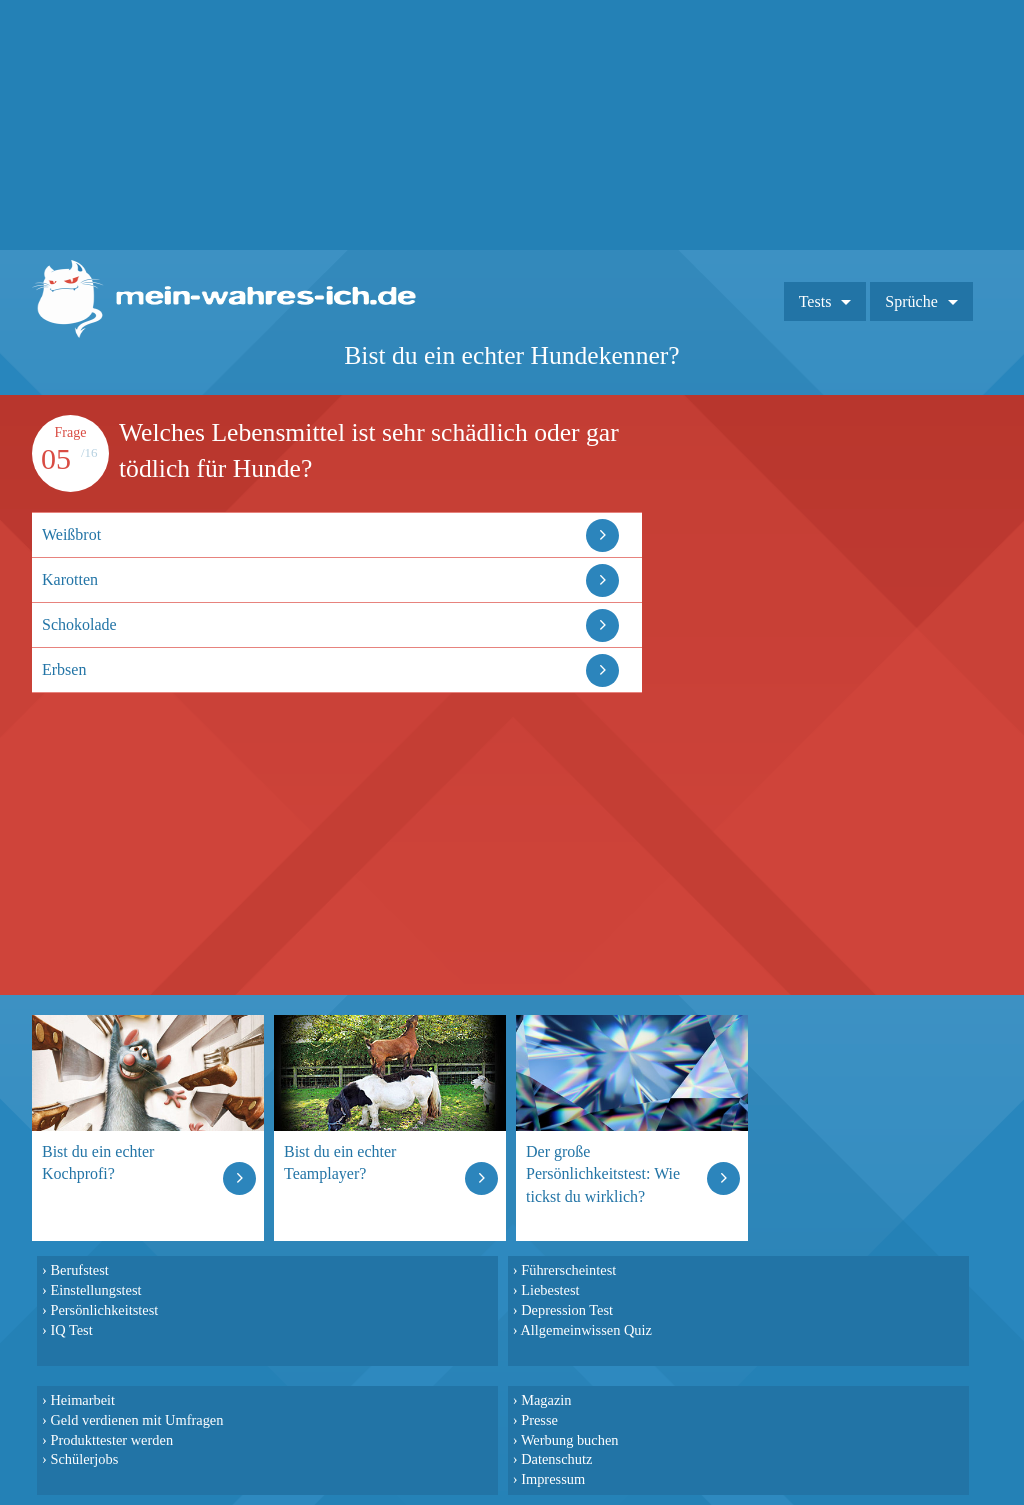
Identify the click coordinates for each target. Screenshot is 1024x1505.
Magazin (546, 1400)
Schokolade (79, 624)
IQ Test (71, 1330)
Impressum (553, 1479)
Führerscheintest (568, 1270)
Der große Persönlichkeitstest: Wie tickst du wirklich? (603, 1173)
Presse (539, 1420)
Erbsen (64, 669)
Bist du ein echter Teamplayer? (340, 1162)
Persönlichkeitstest (104, 1310)
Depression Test (567, 1310)
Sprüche (911, 301)
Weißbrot (71, 534)
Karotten (70, 579)
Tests (815, 301)
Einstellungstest (95, 1290)
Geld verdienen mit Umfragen (136, 1420)
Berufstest (79, 1270)
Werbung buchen (570, 1440)
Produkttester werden (111, 1440)
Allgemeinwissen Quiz (586, 1330)
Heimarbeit (82, 1400)
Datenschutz (556, 1459)
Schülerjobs (84, 1459)
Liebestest (550, 1290)
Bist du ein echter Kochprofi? (98, 1162)
